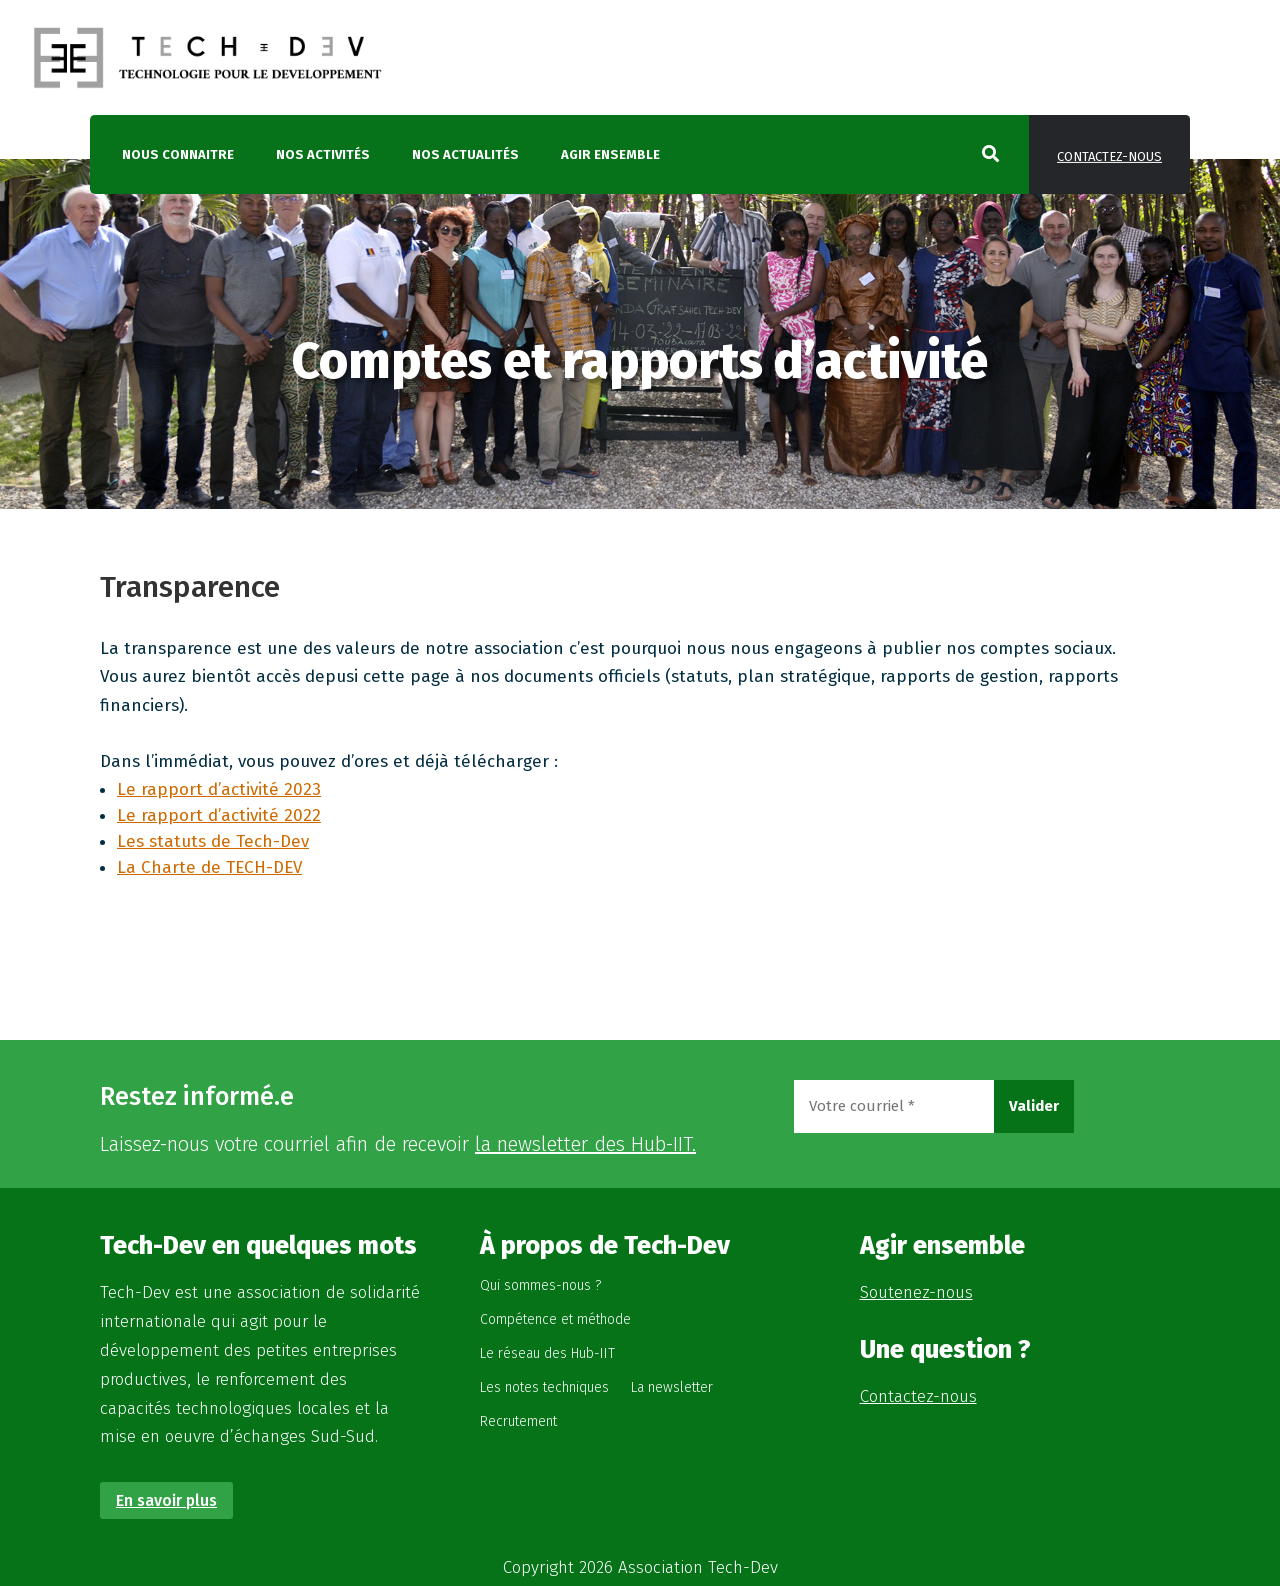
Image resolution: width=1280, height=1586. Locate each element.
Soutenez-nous (916, 1292)
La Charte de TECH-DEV (209, 867)
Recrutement (518, 1421)
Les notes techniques (544, 1387)
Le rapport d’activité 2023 (219, 789)
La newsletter (672, 1387)
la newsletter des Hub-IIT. (585, 1144)
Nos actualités (465, 154)
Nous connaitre (178, 154)
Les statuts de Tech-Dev (213, 841)
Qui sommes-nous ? (540, 1285)
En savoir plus (166, 1500)
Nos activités (323, 154)
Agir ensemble (610, 154)
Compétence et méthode (555, 1319)
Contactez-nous (1109, 156)
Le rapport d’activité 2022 (219, 815)
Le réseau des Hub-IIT (547, 1353)
